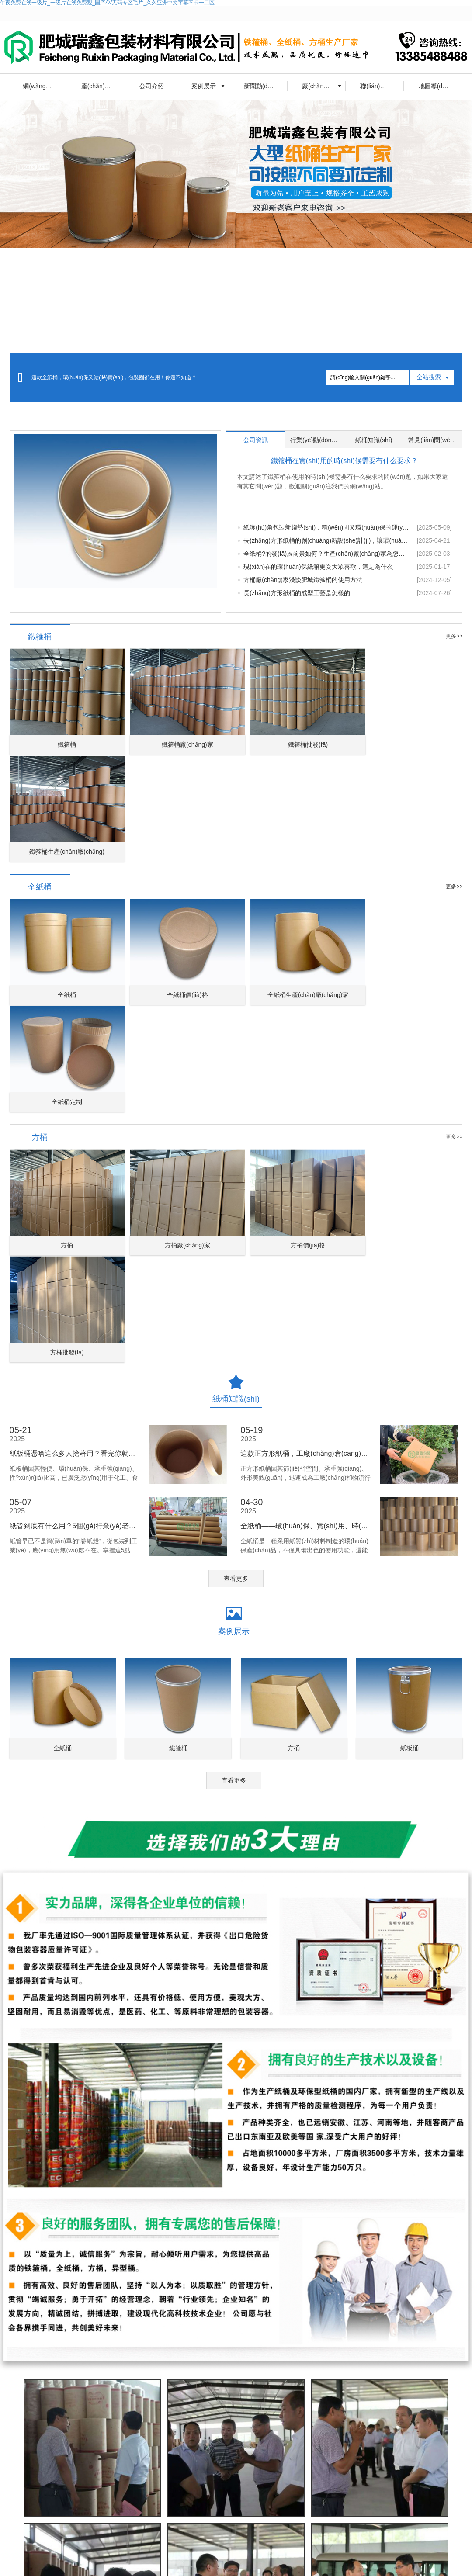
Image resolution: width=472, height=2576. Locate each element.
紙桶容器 (33, 2563)
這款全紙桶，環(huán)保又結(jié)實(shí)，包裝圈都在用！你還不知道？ (114, 377)
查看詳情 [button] (198, 2475)
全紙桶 (180, 2554)
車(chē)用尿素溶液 (77, 2523)
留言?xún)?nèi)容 (270, 2397)
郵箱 (398, 2370)
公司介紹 (151, 86)
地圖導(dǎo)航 (438, 86)
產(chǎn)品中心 (102, 86)
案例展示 (203, 86)
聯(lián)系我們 (379, 86)
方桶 (202, 2554)
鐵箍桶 (156, 2554)
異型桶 (223, 2554)
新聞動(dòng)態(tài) (266, 86)
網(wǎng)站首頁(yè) (44, 86)
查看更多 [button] (236, 1241)
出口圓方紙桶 (70, 2563)
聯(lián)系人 (265, 2370)
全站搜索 (428, 377)
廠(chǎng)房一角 (324, 86)
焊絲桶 (104, 2563)
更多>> (454, 636)
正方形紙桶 (253, 2554)
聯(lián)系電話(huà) (346, 2370)
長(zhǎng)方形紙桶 (300, 2554)
